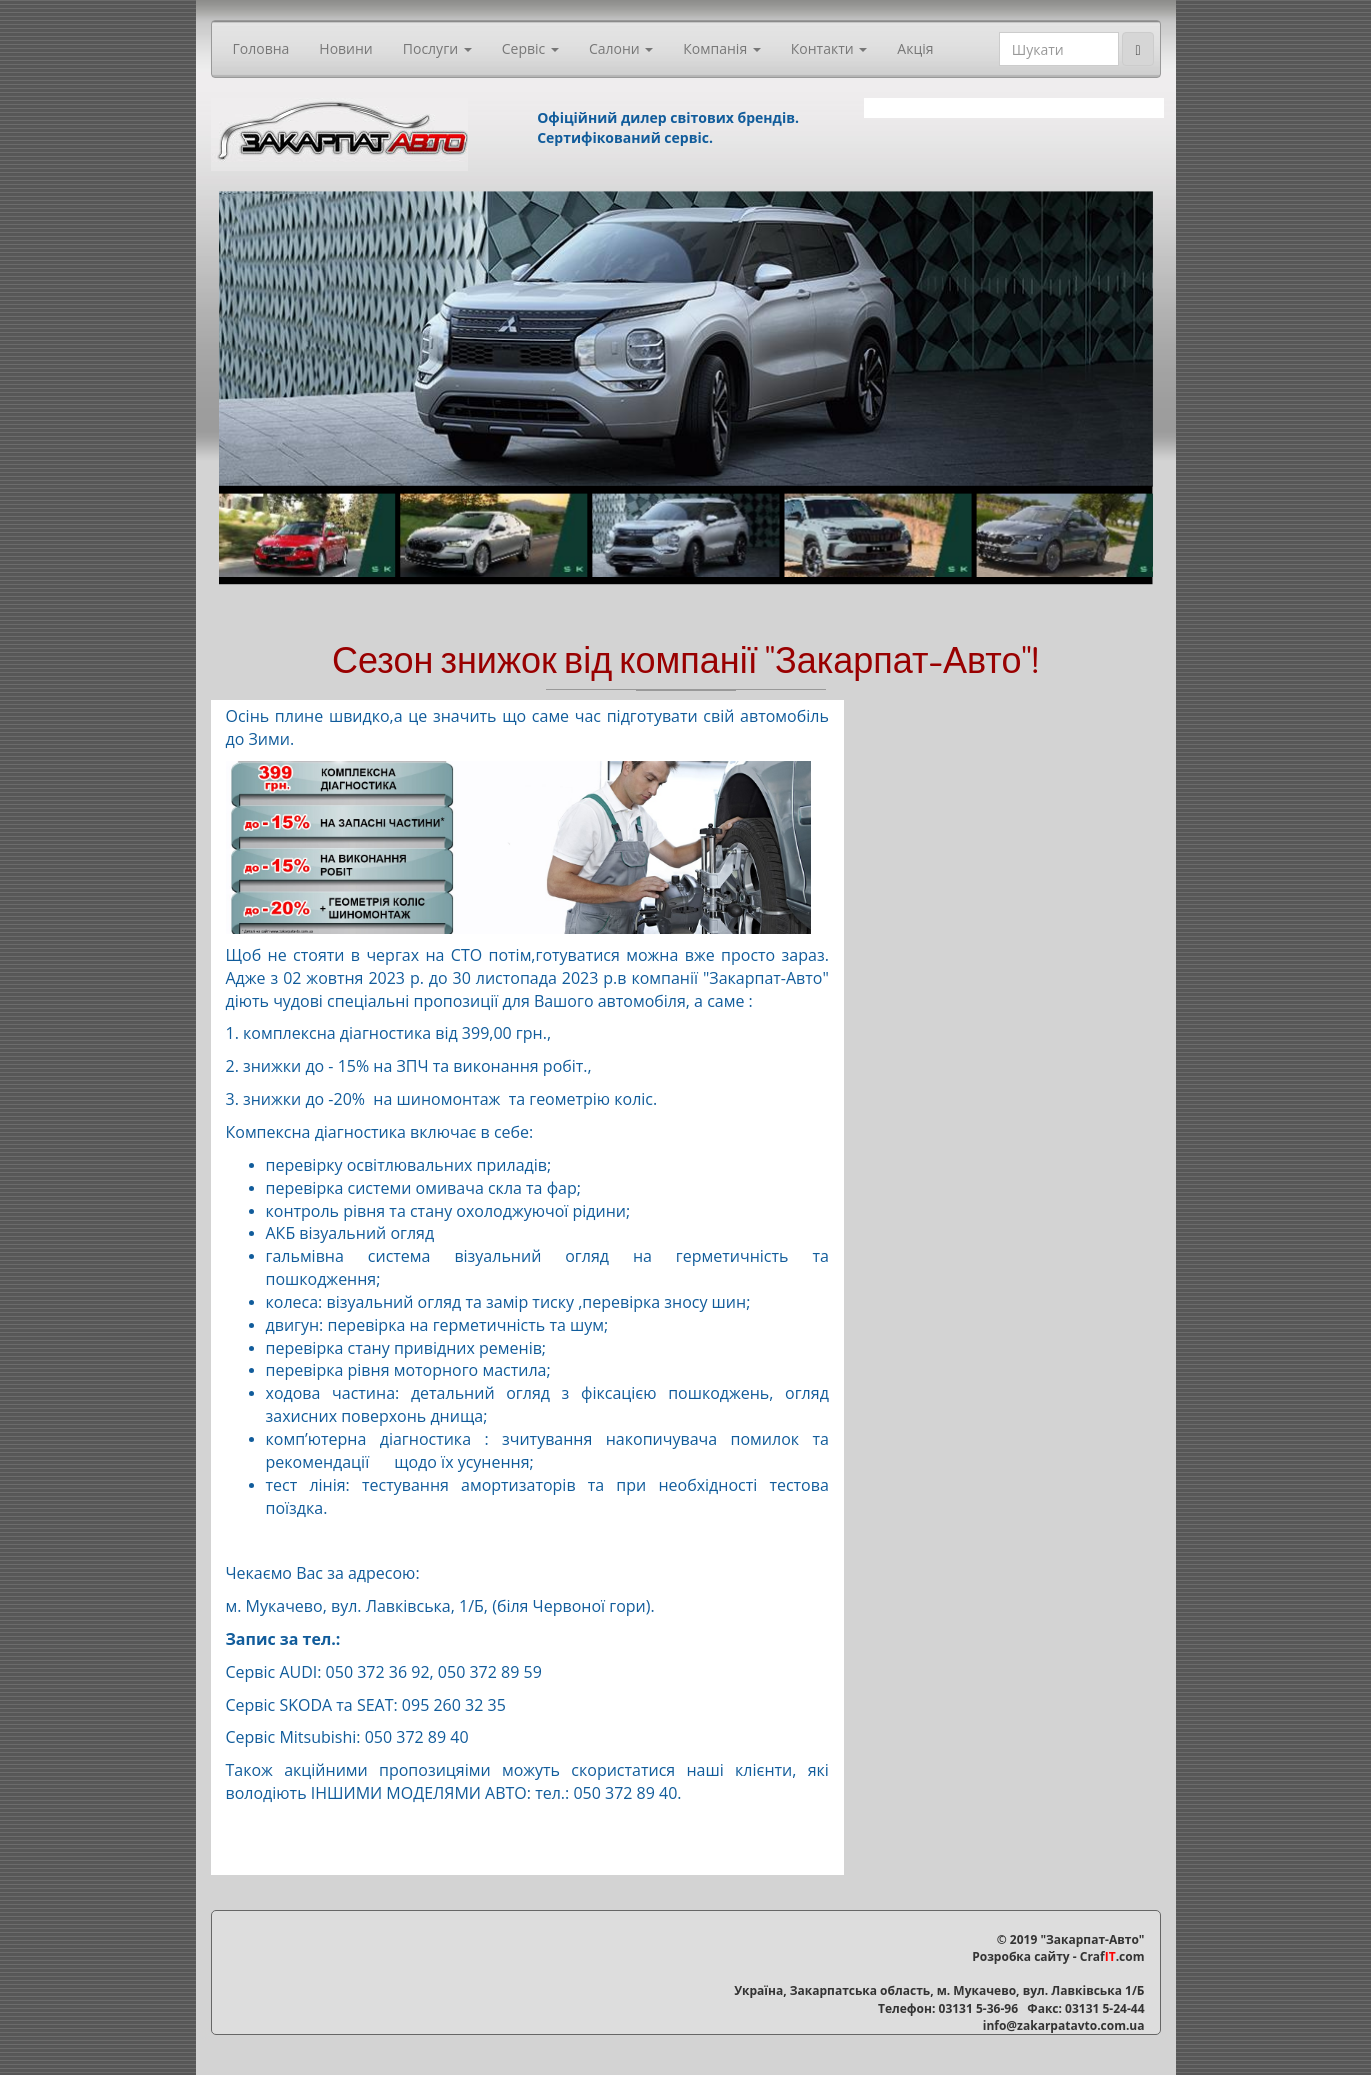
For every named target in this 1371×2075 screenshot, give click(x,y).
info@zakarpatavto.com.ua (1064, 2025)
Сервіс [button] (530, 48)
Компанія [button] (721, 48)
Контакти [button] (829, 48)
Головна (261, 48)
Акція (915, 48)
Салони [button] (621, 48)
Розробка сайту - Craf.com (1058, 1956)
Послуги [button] (437, 48)
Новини (345, 48)
